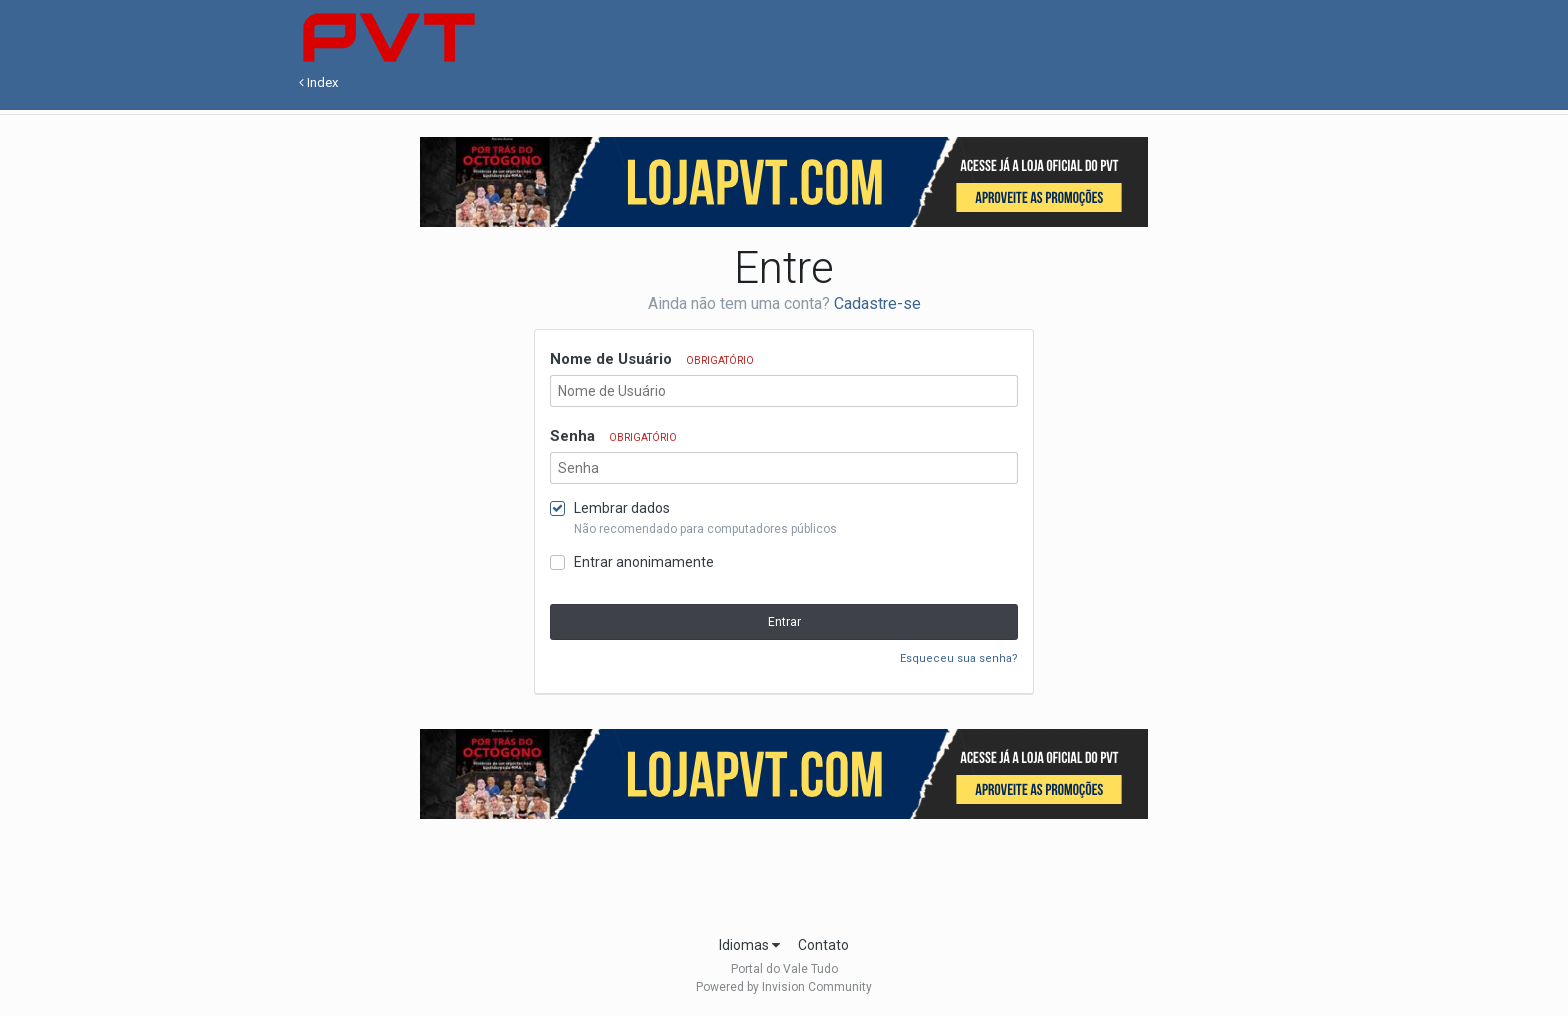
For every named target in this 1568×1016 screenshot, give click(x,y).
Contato (823, 945)
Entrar (784, 622)
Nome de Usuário (652, 359)
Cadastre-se (877, 303)
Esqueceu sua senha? (959, 658)
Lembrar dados (622, 508)
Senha (613, 436)
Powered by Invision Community (784, 987)
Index (318, 82)
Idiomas (749, 945)
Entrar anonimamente (644, 562)
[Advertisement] (784, 871)
